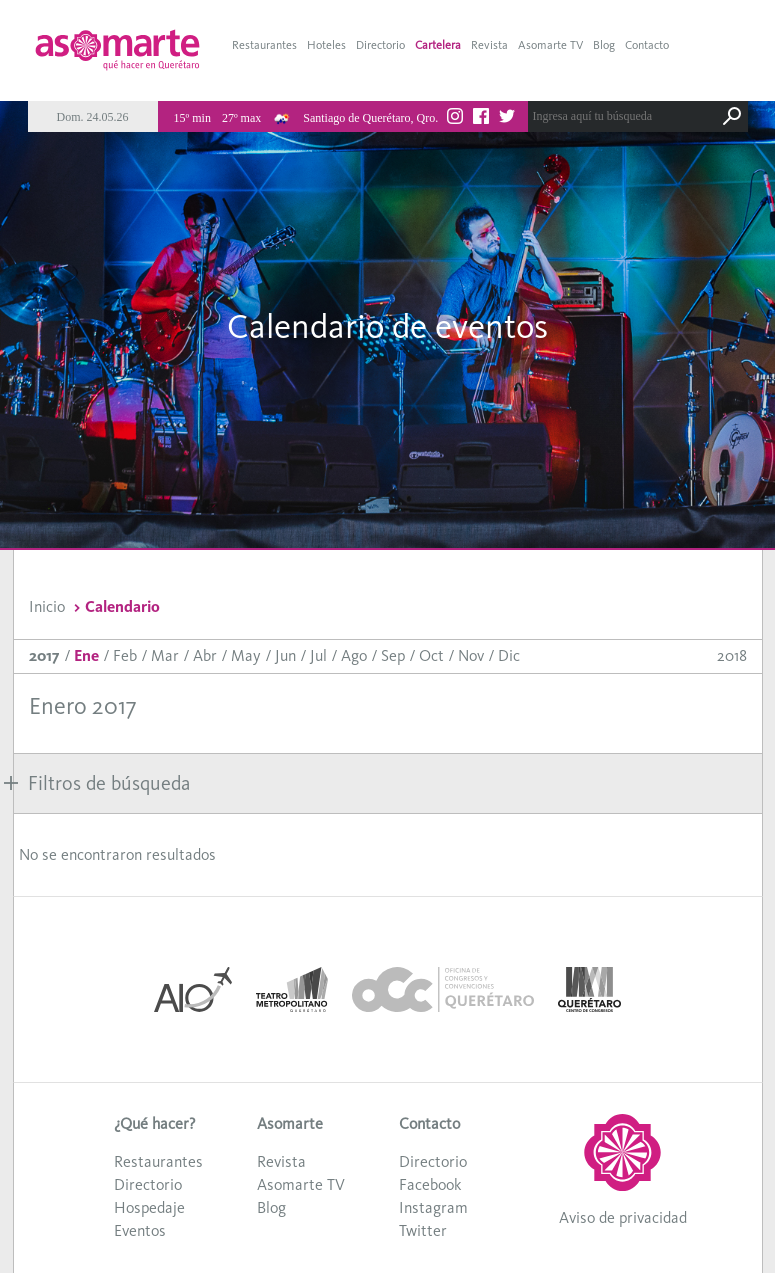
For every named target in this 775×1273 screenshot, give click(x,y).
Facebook (430, 1184)
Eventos (140, 1230)
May (246, 655)
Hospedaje (149, 1207)
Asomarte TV (550, 45)
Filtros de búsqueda (97, 783)
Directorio (380, 45)
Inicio (47, 606)
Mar (165, 655)
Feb (125, 655)
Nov (471, 655)
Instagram (433, 1207)
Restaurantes (264, 45)
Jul (318, 655)
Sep (393, 655)
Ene (86, 655)
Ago (354, 655)
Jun (285, 655)
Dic (509, 655)
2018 (732, 655)
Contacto (647, 45)
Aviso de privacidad (623, 1217)
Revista (489, 45)
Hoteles (326, 45)
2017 (44, 655)
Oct (431, 655)
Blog (604, 45)
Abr (205, 655)
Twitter (423, 1230)
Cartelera (438, 45)
